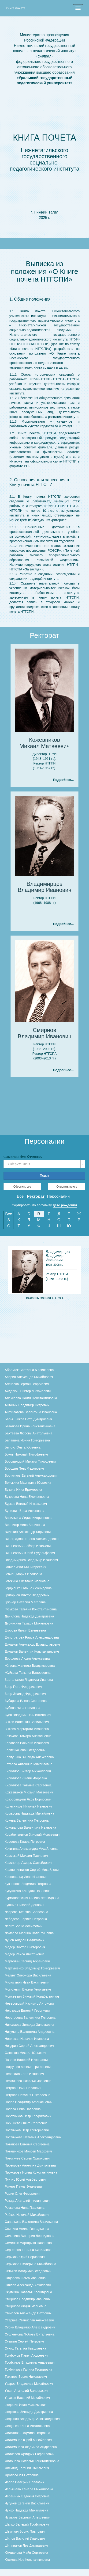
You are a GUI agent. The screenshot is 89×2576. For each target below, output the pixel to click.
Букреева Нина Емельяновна (27, 1496)
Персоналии (58, 1196)
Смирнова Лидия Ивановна (25, 2306)
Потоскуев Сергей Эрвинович (27, 2158)
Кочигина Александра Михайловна (31, 1848)
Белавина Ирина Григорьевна (27, 1440)
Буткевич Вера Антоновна (24, 1511)
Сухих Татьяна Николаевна (25, 2348)
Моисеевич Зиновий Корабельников (32, 1996)
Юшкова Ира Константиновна (27, 2559)
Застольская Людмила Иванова (29, 1680)
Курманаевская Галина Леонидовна (32, 1898)
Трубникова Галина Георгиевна (28, 2369)
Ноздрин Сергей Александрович (29, 2046)
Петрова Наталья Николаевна (27, 2095)
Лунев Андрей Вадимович (24, 1940)
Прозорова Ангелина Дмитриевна (30, 2165)
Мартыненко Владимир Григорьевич (32, 1968)
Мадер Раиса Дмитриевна (24, 1954)
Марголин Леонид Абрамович (27, 1961)
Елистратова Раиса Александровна (32, 1637)
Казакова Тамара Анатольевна (28, 1736)
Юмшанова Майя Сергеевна (26, 2552)
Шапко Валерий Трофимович (27, 2524)
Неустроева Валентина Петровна (30, 2017)
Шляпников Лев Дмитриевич (26, 2545)
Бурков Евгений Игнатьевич (26, 1504)
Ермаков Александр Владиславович (32, 1644)
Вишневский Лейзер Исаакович (28, 1546)
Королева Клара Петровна (25, 1841)
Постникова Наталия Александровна (33, 2137)
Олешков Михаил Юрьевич (25, 2053)
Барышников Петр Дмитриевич (28, 1419)
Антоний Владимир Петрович (27, 1405)
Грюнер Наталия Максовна (25, 1602)
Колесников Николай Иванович (28, 1806)
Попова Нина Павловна (23, 2109)
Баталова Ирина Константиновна (30, 1426)
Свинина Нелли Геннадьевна (27, 2229)
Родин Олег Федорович (22, 2193)
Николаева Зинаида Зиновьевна (29, 2024)
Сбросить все (22, 1186)
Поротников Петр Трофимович (28, 2116)
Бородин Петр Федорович (24, 1468)
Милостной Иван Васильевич (27, 1982)
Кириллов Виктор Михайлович (28, 1771)
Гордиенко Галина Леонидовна (28, 1588)
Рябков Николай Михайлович (27, 2215)
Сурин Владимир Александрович (30, 2327)
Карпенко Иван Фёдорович (25, 1750)
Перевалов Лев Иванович (24, 2074)
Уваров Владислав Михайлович (29, 2383)
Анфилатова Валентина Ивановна (31, 1412)
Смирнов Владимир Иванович (28, 2299)
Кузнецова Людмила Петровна (28, 1884)
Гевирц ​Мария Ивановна (23, 1574)
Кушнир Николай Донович (24, 1905)
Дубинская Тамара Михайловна (29, 1623)
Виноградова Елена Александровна (32, 1539)
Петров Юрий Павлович (23, 2088)
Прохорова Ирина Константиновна (31, 2172)
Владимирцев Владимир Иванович (31, 1560)
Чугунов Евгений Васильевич (27, 2503)
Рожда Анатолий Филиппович (27, 2200)
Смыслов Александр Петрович (28, 2313)
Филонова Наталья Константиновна (32, 2461)
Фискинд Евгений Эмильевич (27, 2468)
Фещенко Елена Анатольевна (27, 2426)
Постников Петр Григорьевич (27, 2130)
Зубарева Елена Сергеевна (26, 1701)
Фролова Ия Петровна (22, 2475)
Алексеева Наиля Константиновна (31, 1398)
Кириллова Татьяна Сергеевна (28, 1785)
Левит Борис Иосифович (23, 1926)
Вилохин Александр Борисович (28, 1532)
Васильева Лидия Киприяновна (28, 1518)
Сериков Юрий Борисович (24, 2257)
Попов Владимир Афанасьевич (28, 2102)
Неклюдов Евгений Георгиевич (28, 2010)
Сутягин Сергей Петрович (24, 2341)
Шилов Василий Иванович (25, 2538)
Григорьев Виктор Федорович (27, 1595)
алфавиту (44, 1205)
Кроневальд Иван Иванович (26, 1877)
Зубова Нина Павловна (22, 1708)
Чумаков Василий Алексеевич (27, 2517)
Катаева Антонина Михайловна (28, 1764)
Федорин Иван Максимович (26, 2405)
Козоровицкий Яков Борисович (28, 1799)
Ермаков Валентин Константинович (32, 1651)
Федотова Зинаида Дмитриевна (29, 2412)
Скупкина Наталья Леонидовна (28, 2292)
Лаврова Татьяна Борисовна (26, 1912)
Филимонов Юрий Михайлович (28, 2440)
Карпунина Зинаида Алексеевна (29, 1757)
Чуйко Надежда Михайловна (26, 2510)
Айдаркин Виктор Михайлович (28, 1391)
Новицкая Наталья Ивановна (27, 2039)
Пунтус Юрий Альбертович (25, 2179)
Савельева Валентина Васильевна (31, 2222)
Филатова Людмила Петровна (27, 2433)
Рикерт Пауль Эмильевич (24, 2186)
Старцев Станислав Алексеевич (29, 2320)
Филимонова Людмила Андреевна (31, 2447)
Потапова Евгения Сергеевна (27, 2144)
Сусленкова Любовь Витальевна (29, 2334)
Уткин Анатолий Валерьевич (26, 2391)
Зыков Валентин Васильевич (27, 1722)
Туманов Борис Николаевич (26, 2376)
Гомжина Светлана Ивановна (27, 1581)
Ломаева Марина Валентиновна (29, 1933)
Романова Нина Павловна (24, 2207)
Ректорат (36, 1196)
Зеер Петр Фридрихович (23, 1687)
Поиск (44, 1175)
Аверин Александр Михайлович (29, 1377)
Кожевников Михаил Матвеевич (29, 1792)
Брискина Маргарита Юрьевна (28, 1482)
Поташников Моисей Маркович (28, 2151)
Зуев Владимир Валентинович (28, 1715)
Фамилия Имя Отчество (23, 1156)
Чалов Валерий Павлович (24, 2482)
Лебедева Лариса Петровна (26, 1919)
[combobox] (44, 1164)
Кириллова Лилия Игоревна (26, 1778)
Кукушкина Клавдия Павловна (28, 1891)
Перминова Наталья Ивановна (28, 2081)
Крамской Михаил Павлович (26, 1855)
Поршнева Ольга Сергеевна (26, 2123)
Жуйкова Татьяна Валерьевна (28, 1672)
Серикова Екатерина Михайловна (30, 2264)
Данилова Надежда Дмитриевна (29, 1616)
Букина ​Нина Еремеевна (23, 1489)
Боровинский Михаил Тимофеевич (31, 1461)
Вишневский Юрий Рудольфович (30, 1553)
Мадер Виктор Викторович (25, 1947)
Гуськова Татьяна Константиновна (31, 1609)
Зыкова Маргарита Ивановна (27, 1729)
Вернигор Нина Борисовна (25, 1525)
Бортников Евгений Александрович (31, 1475)
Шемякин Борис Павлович (25, 2531)
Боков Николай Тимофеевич (26, 1454)
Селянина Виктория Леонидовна (29, 2236)
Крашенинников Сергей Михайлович (32, 1870)
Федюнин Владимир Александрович (32, 2419)
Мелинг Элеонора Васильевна (28, 1975)
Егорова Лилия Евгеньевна (25, 1630)
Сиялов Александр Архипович (28, 2285)
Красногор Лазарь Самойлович (28, 1863)
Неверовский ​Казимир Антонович (30, 2003)
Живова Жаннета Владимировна (30, 1665)
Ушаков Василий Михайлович (27, 2398)
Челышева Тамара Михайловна (29, 2489)
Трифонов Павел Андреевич (26, 2355)
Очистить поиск (66, 1186)
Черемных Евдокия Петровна (27, 2496)
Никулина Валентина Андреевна (29, 2031)
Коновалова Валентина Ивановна (30, 1827)
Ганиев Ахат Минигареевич (25, 1567)
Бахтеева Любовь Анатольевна (28, 1433)
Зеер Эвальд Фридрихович (25, 1694)
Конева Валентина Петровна (26, 1820)
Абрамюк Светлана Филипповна (29, 1370)
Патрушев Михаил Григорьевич (28, 2067)
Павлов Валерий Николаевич (27, 2060)
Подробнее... (63, 780)
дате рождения (65, 1205)
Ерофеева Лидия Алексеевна (27, 1658)
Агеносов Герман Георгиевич (27, 1384)
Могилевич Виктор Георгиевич (28, 1989)
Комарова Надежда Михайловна (29, 1813)
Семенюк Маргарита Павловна (28, 2243)
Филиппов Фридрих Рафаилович (29, 2454)
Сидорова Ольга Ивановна (25, 2278)
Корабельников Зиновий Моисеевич (32, 1834)
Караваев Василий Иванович (27, 1743)
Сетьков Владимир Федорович (28, 2271)
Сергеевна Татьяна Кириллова (28, 2250)
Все (20, 1196)
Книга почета (16, 8)
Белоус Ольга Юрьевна (23, 1447)
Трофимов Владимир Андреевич (30, 2362)
